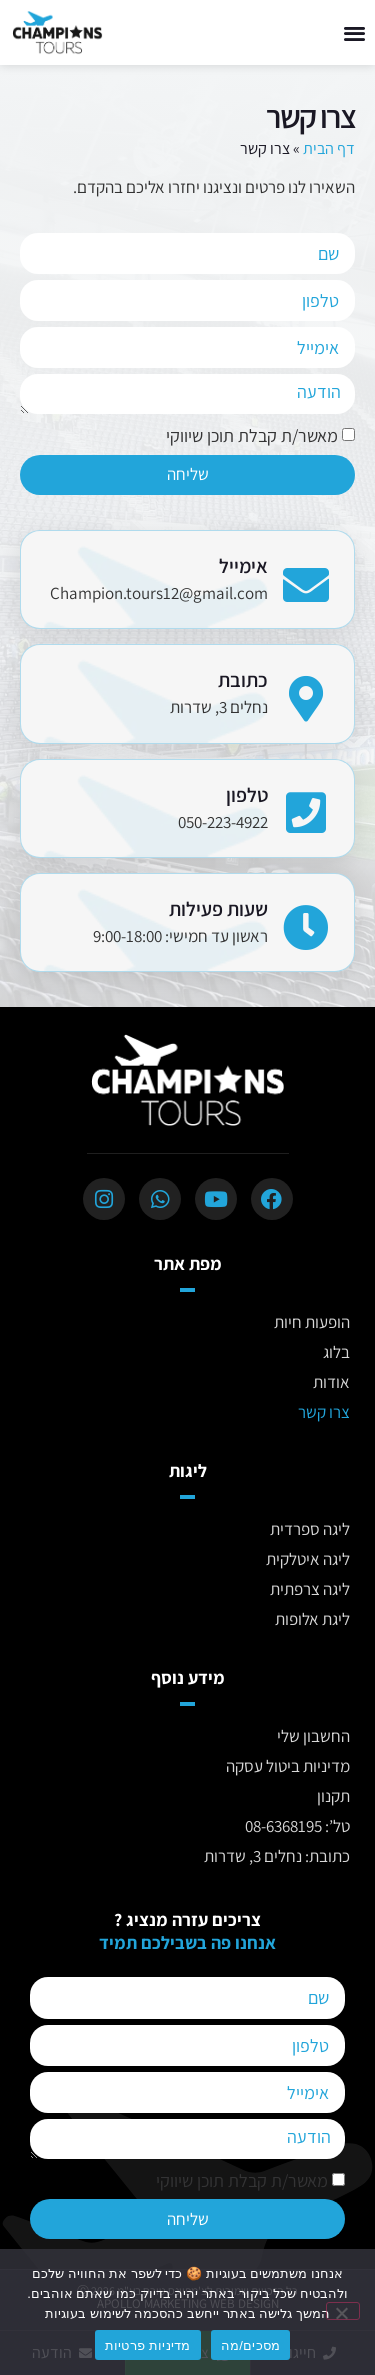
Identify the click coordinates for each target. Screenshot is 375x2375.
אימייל (243, 566)
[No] (343, 2311)
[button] (355, 32)
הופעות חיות (312, 1322)
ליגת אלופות (312, 1619)
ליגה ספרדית (310, 1529)
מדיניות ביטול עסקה (288, 1766)
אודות (331, 1382)
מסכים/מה (251, 2345)
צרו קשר (324, 1412)
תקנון (333, 1796)
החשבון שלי (313, 1736)
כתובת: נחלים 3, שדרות (277, 1856)
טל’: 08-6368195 (297, 1826)
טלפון (247, 795)
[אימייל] (306, 575)
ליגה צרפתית (310, 1589)
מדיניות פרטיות (148, 2345)
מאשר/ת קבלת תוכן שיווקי (252, 436)
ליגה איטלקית (308, 1559)
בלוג (336, 1352)
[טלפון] (306, 803)
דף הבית (329, 148)
